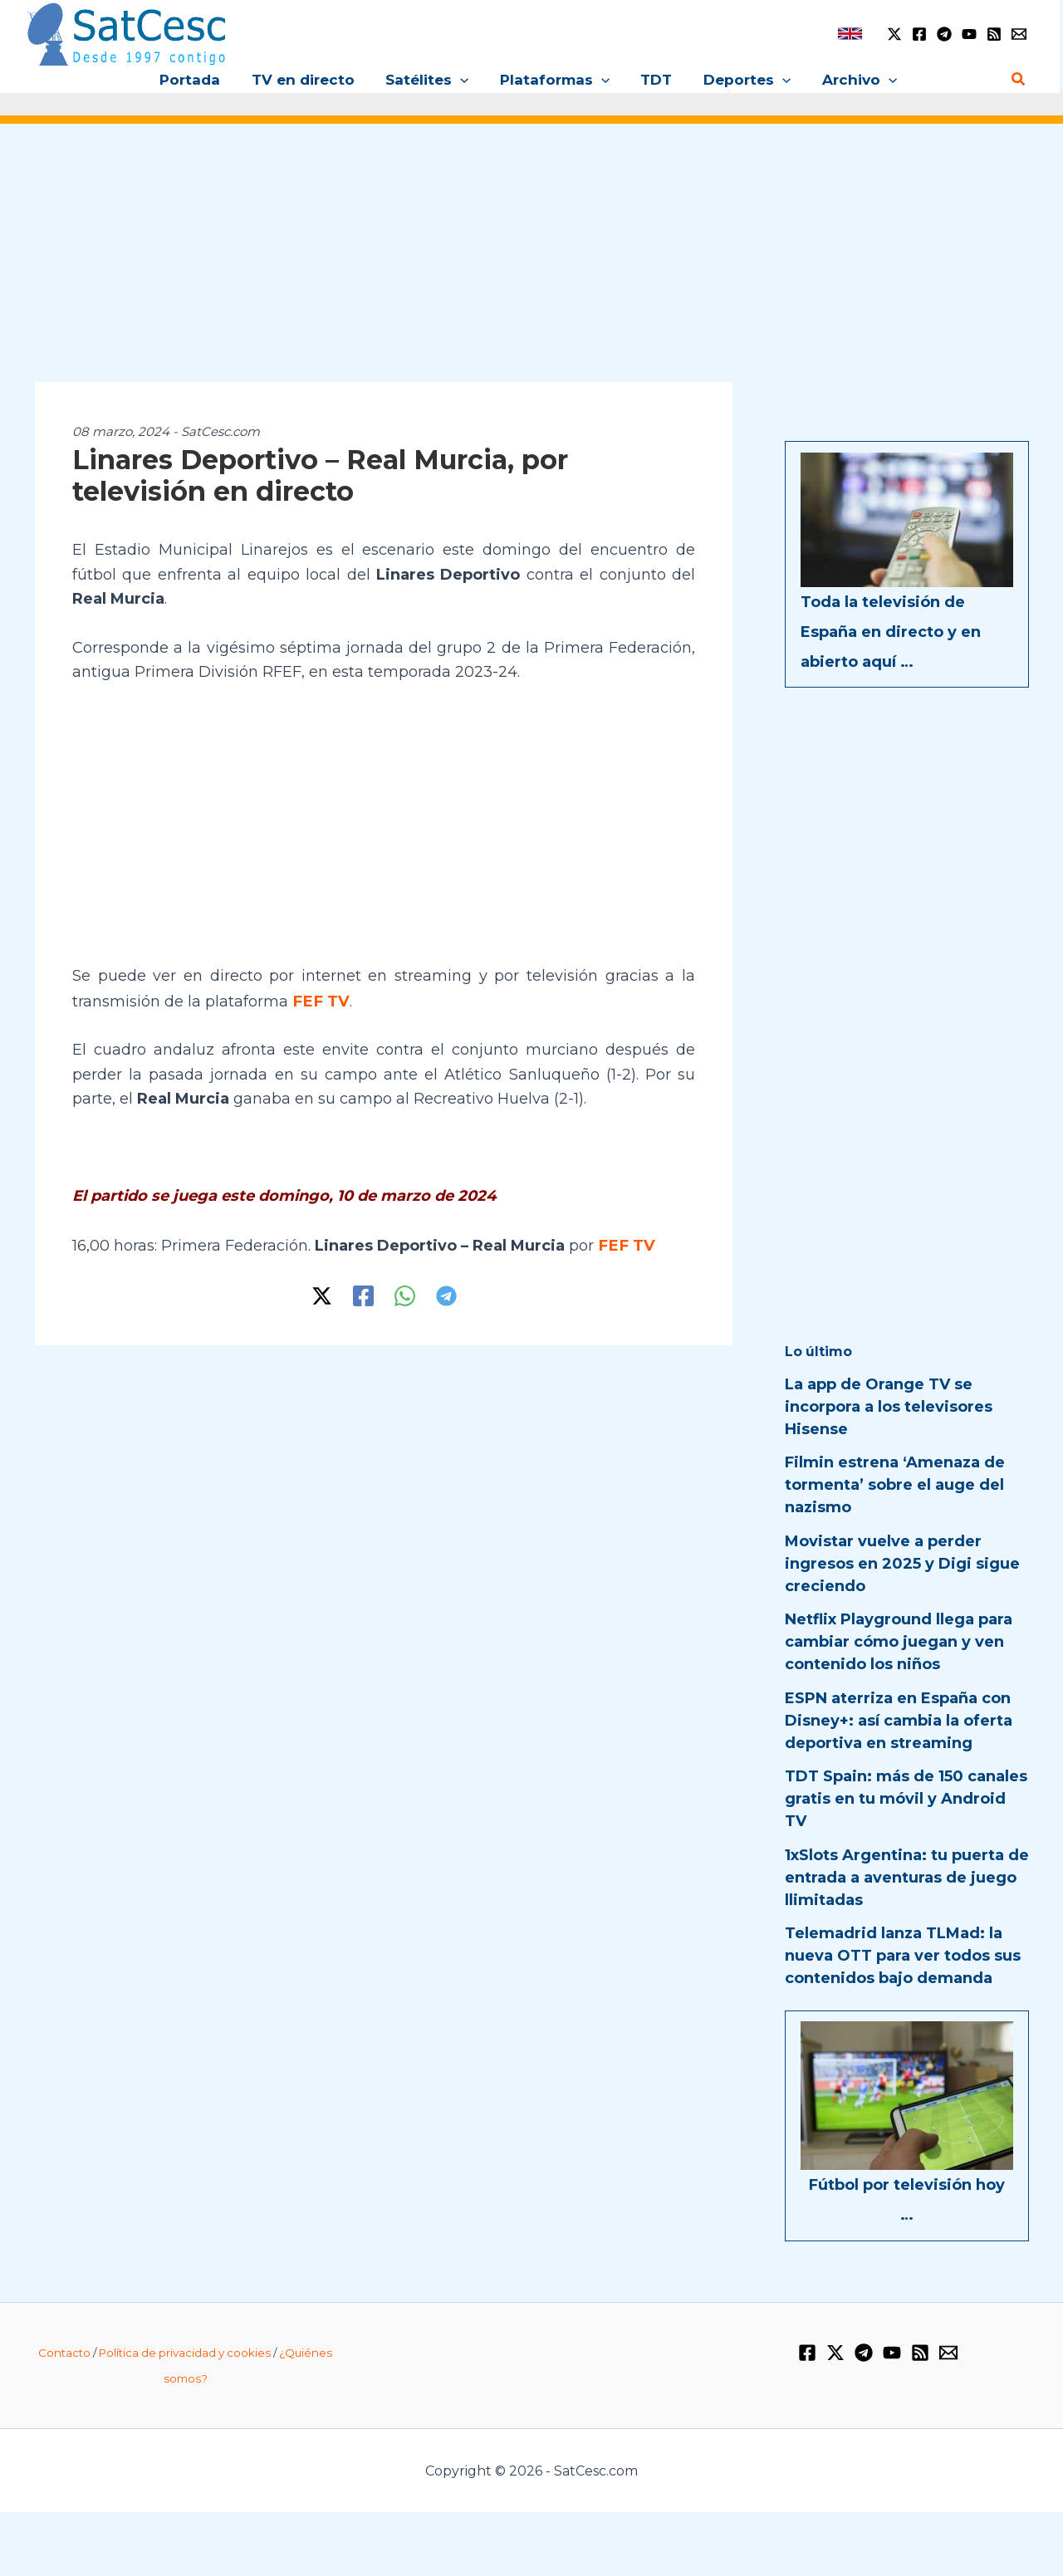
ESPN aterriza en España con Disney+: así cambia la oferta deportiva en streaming (898, 1720)
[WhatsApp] (404, 1294)
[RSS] (994, 34)
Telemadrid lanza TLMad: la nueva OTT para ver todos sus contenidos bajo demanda (903, 1955)
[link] (850, 34)
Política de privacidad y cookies (185, 2352)
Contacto (64, 2352)
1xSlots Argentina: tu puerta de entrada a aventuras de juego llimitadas (907, 1877)
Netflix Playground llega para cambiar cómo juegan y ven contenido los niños (898, 1641)
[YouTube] (969, 34)
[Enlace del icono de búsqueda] (1019, 80)
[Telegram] (944, 34)
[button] (463, 79)
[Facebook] (919, 34)
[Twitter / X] (894, 34)
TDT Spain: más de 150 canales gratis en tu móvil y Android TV (906, 1798)
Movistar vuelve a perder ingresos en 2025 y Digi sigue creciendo (902, 1563)
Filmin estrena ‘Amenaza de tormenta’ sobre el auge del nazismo (895, 1484)
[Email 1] (1019, 34)
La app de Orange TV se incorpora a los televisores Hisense (888, 1406)
